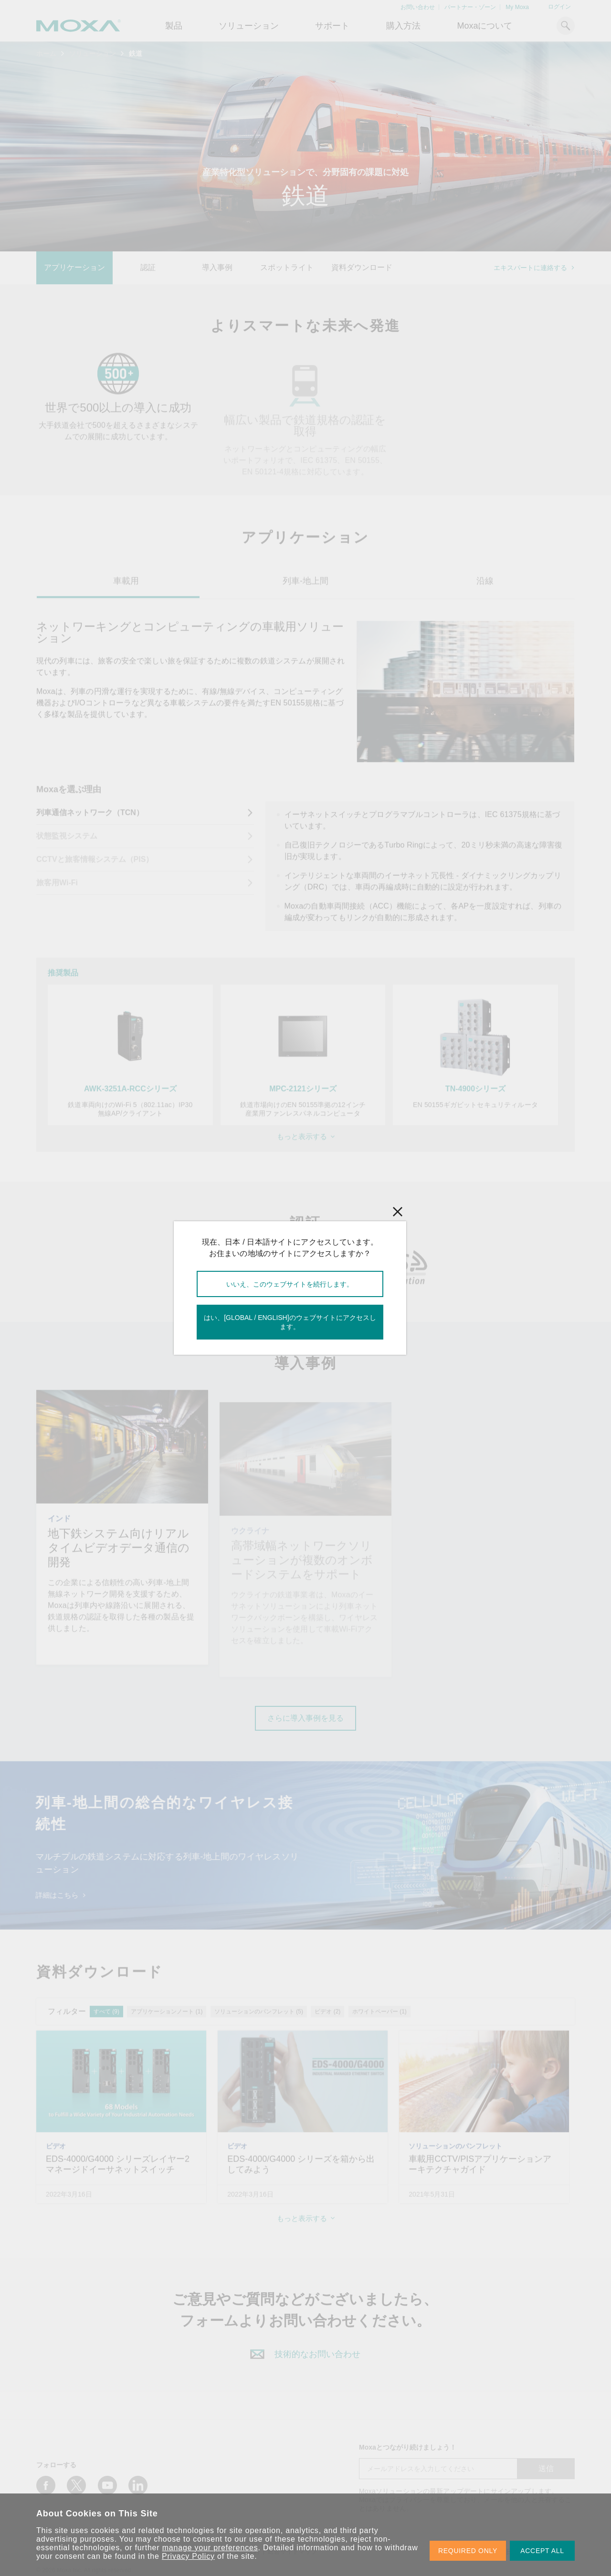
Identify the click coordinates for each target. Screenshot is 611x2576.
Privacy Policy (188, 2556)
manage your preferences (210, 2548)
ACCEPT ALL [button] (542, 2551)
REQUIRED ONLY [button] (467, 2551)
